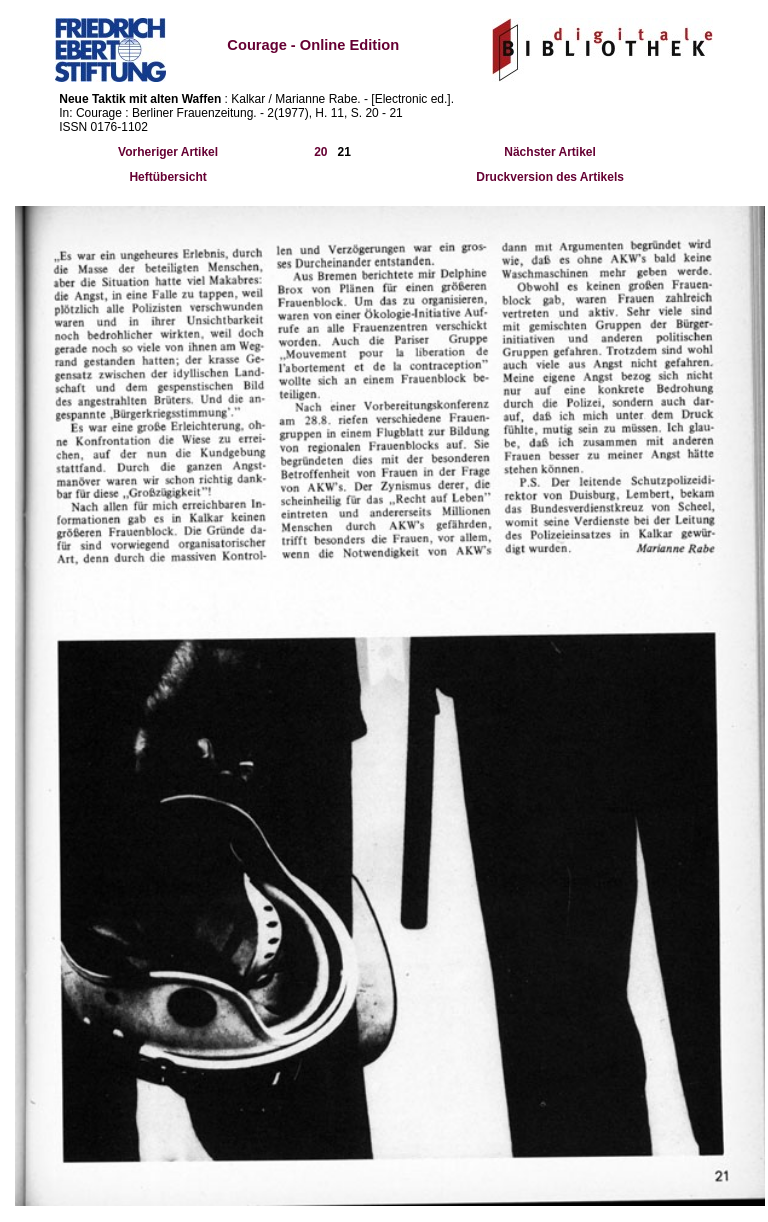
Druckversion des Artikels (550, 177)
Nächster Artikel (550, 152)
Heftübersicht (167, 177)
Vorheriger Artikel (168, 152)
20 (320, 152)
